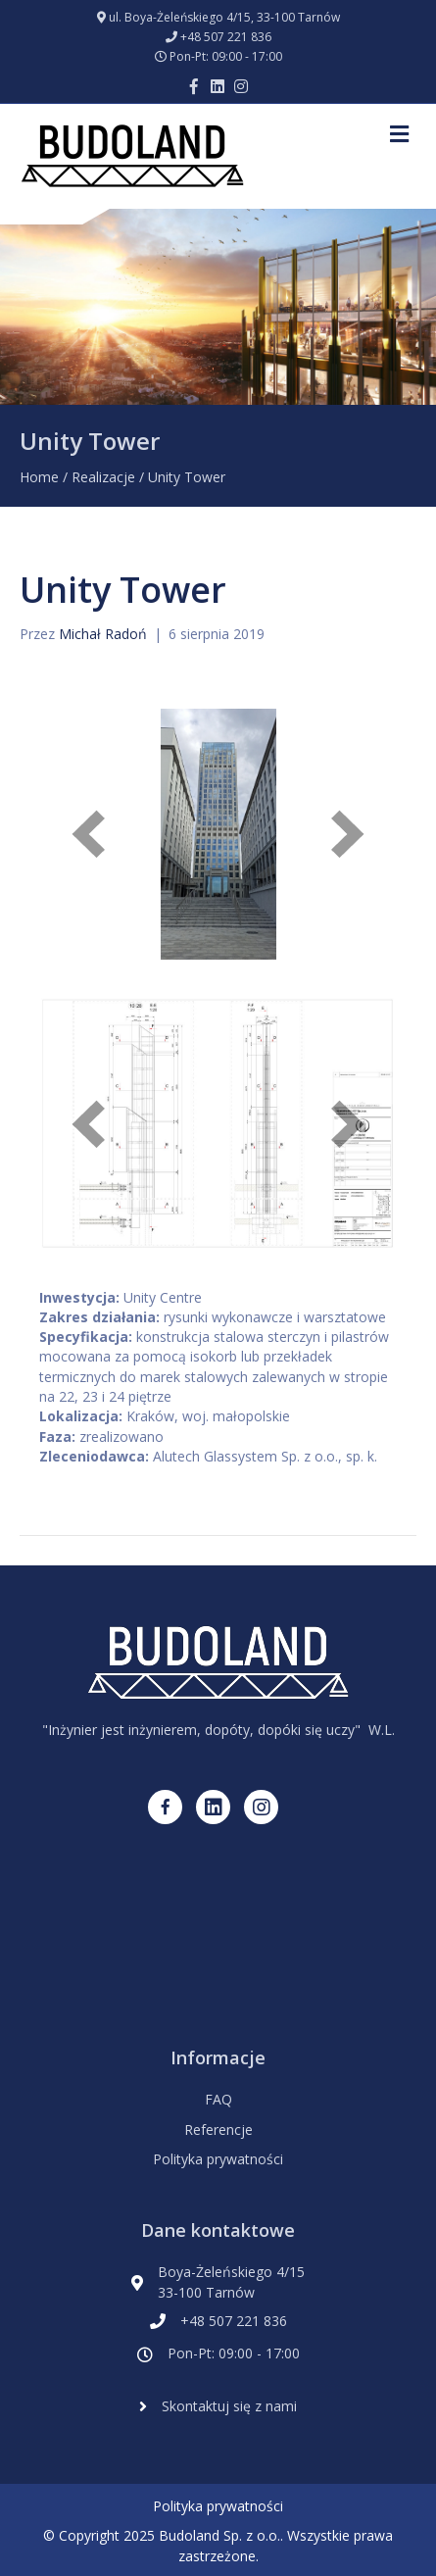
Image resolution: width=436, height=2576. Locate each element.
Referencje (218, 2129)
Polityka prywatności (218, 2159)
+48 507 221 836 (225, 36)
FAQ (218, 2099)
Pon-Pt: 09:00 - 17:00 (226, 56)
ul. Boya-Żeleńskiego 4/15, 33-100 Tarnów (224, 17)
